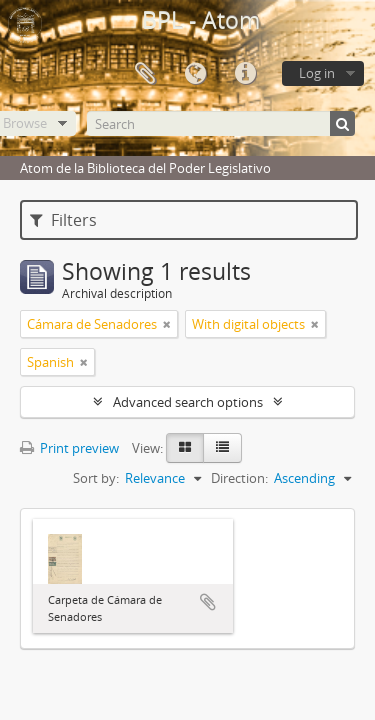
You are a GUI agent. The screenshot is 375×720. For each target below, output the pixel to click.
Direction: (239, 478)
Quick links (245, 74)
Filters (63, 220)
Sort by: (96, 478)
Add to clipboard (208, 602)
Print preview (69, 448)
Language (195, 74)
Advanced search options (188, 402)
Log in (317, 73)
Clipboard (145, 74)
